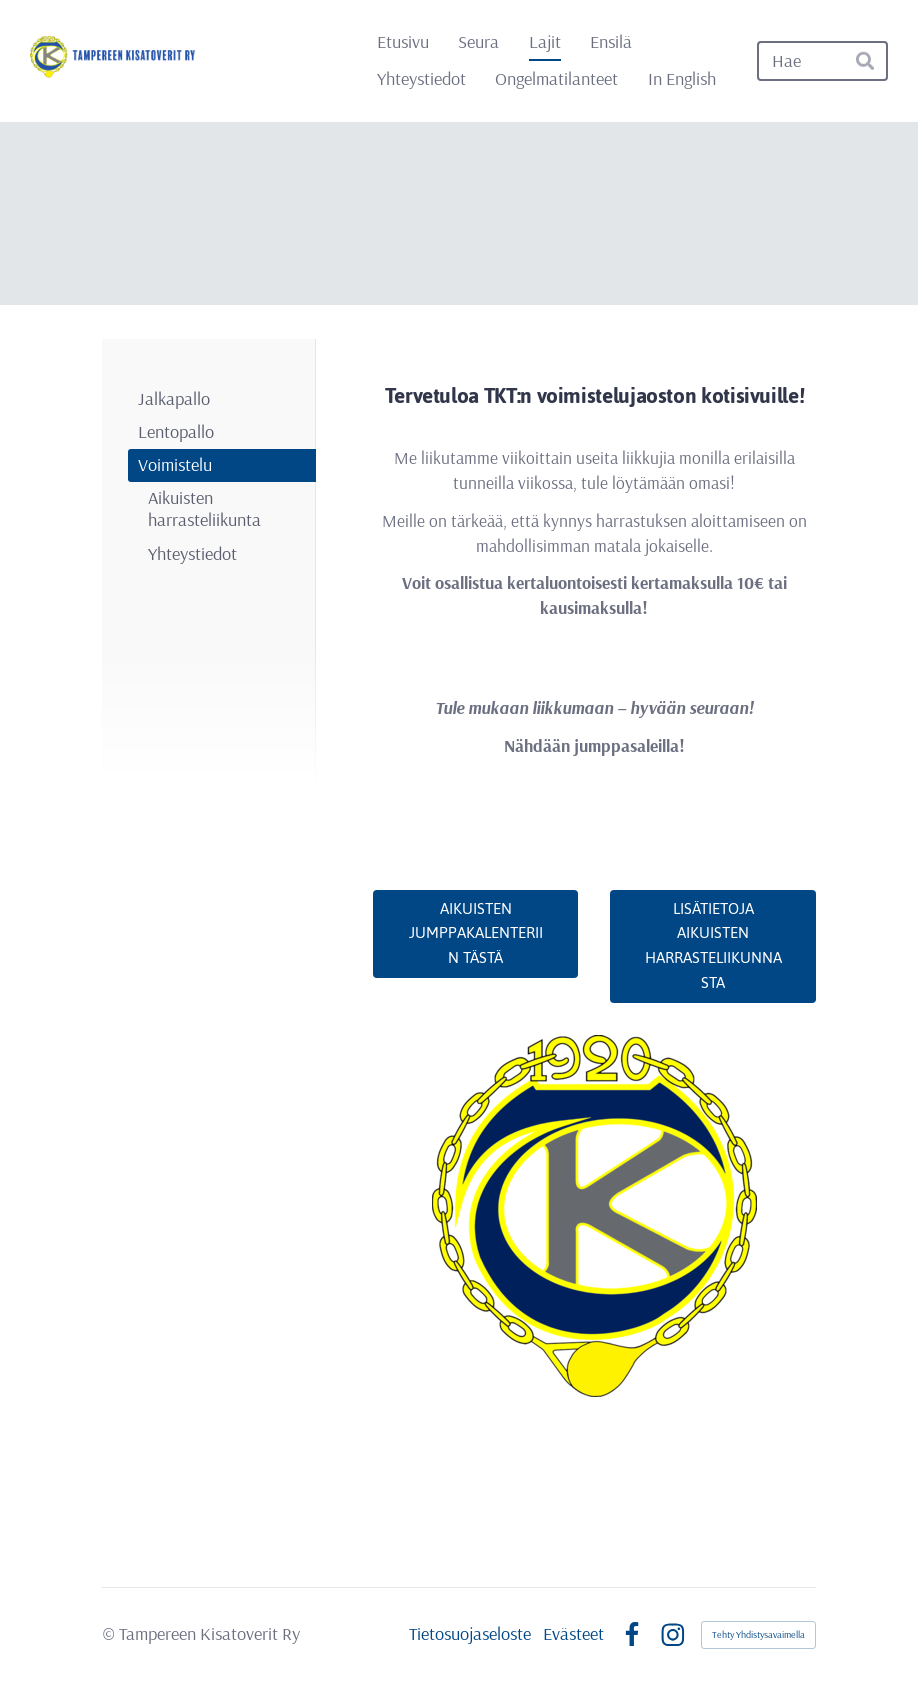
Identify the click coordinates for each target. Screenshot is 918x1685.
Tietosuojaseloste (470, 1634)
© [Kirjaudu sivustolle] (110, 1633)
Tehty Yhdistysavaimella (758, 1634)
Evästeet (573, 1634)
